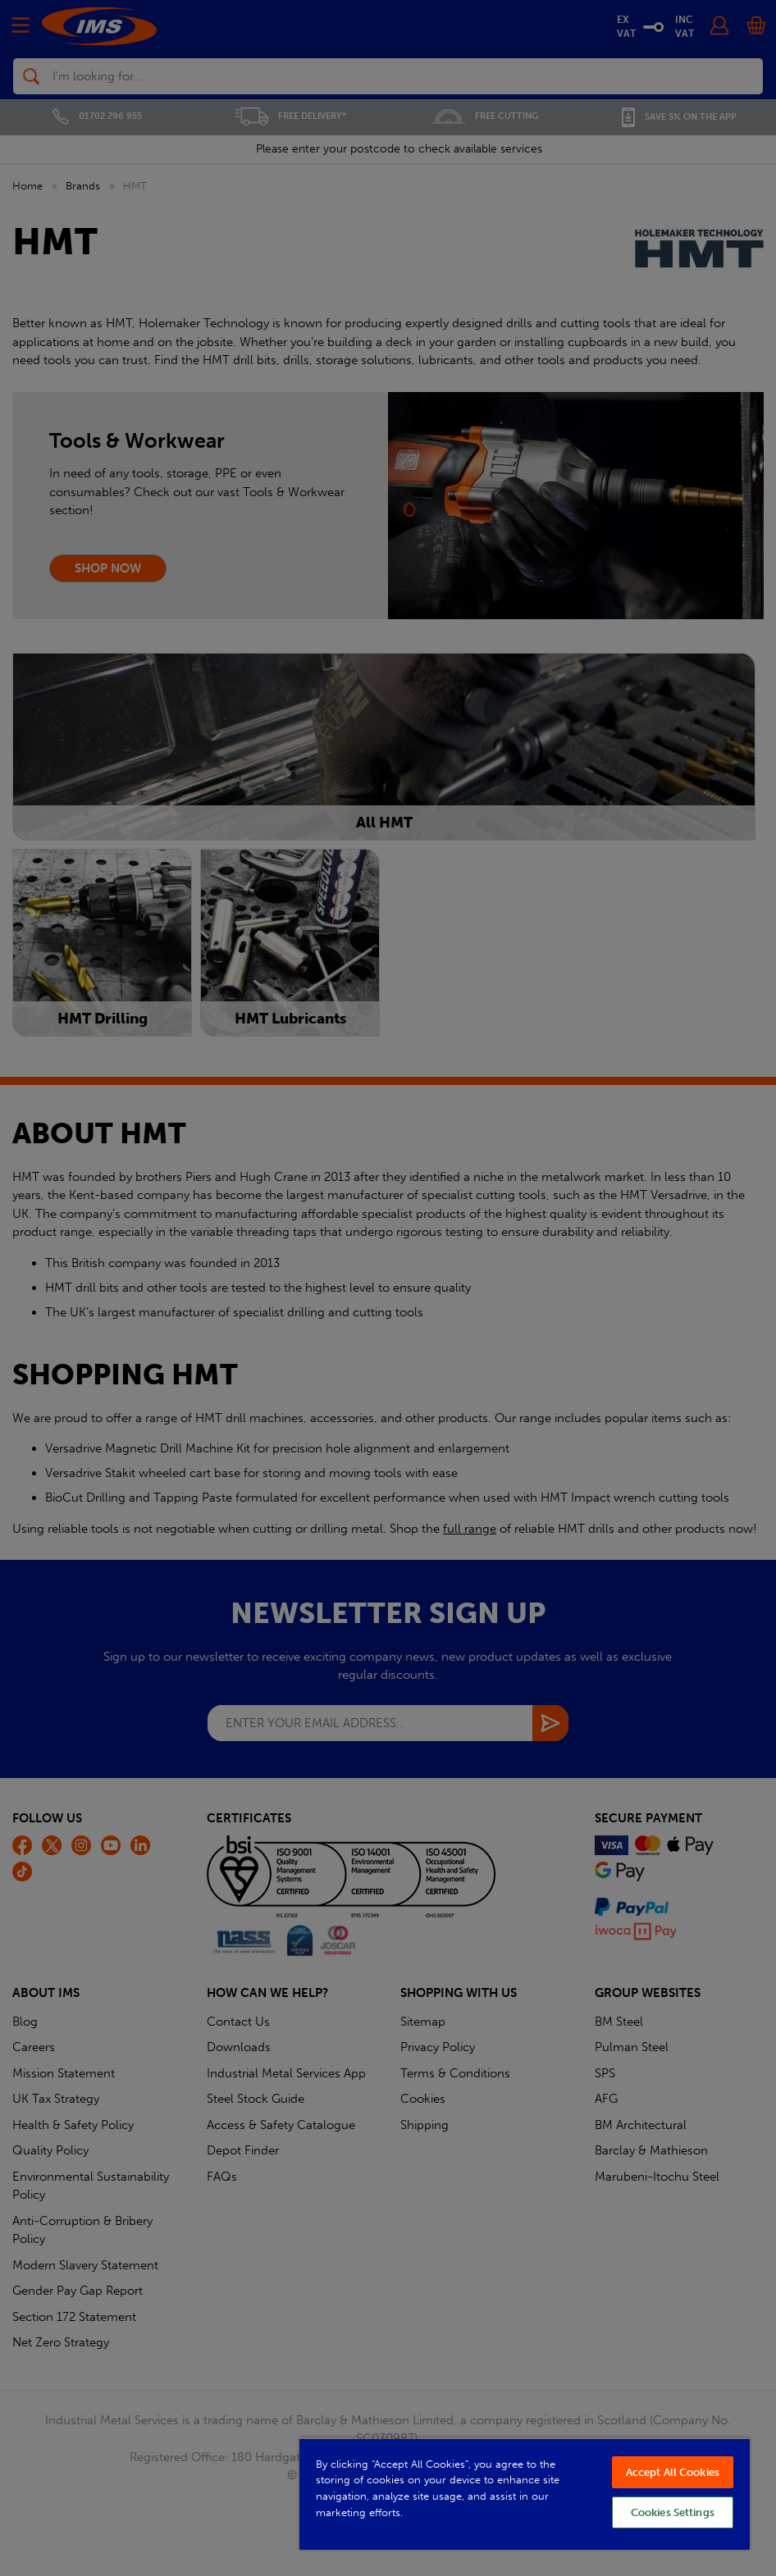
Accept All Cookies (672, 2472)
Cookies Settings (672, 2512)
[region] (524, 2493)
